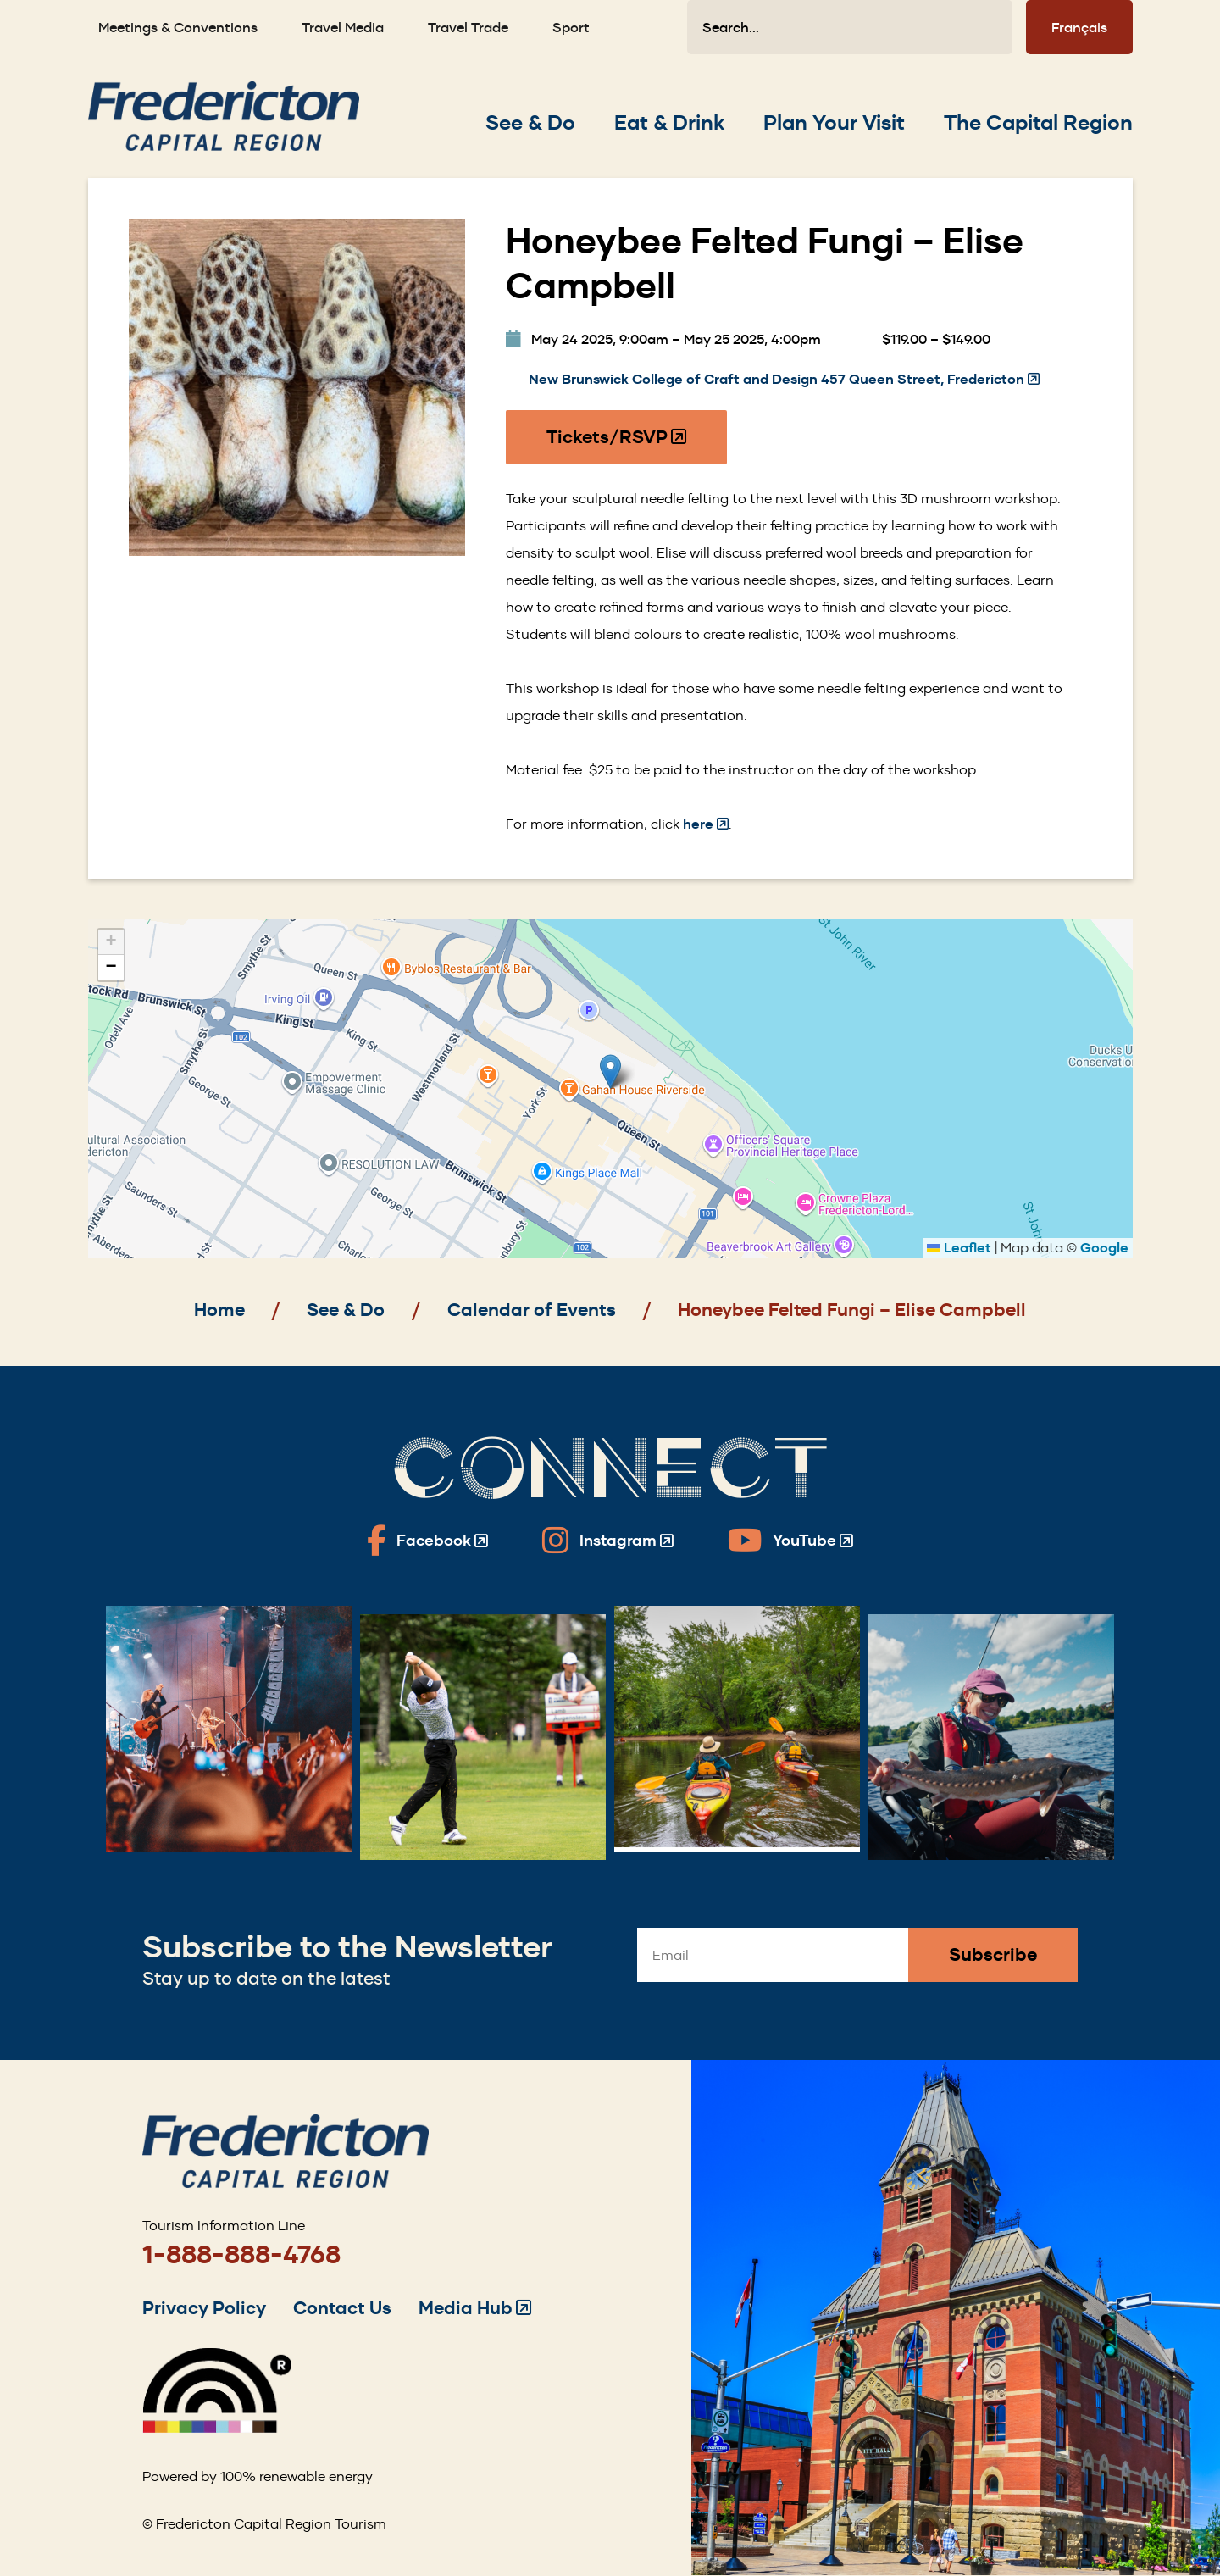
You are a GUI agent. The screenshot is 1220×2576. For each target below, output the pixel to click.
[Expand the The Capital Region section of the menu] (1038, 123)
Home (219, 1309)
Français (1079, 27)
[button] (610, 1071)
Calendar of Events (531, 1309)
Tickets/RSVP (617, 444)
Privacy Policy (204, 2307)
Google (1104, 1248)
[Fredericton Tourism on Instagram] (608, 1540)
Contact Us (342, 2307)
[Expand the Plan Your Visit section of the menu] (834, 123)
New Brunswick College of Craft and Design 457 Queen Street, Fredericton (784, 379)
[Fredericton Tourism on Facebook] (427, 1540)
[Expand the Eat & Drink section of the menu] (669, 123)
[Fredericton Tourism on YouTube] (790, 1540)
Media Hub (475, 2307)
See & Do (346, 1309)
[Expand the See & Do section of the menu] (530, 123)
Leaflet (959, 1248)
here (706, 824)
